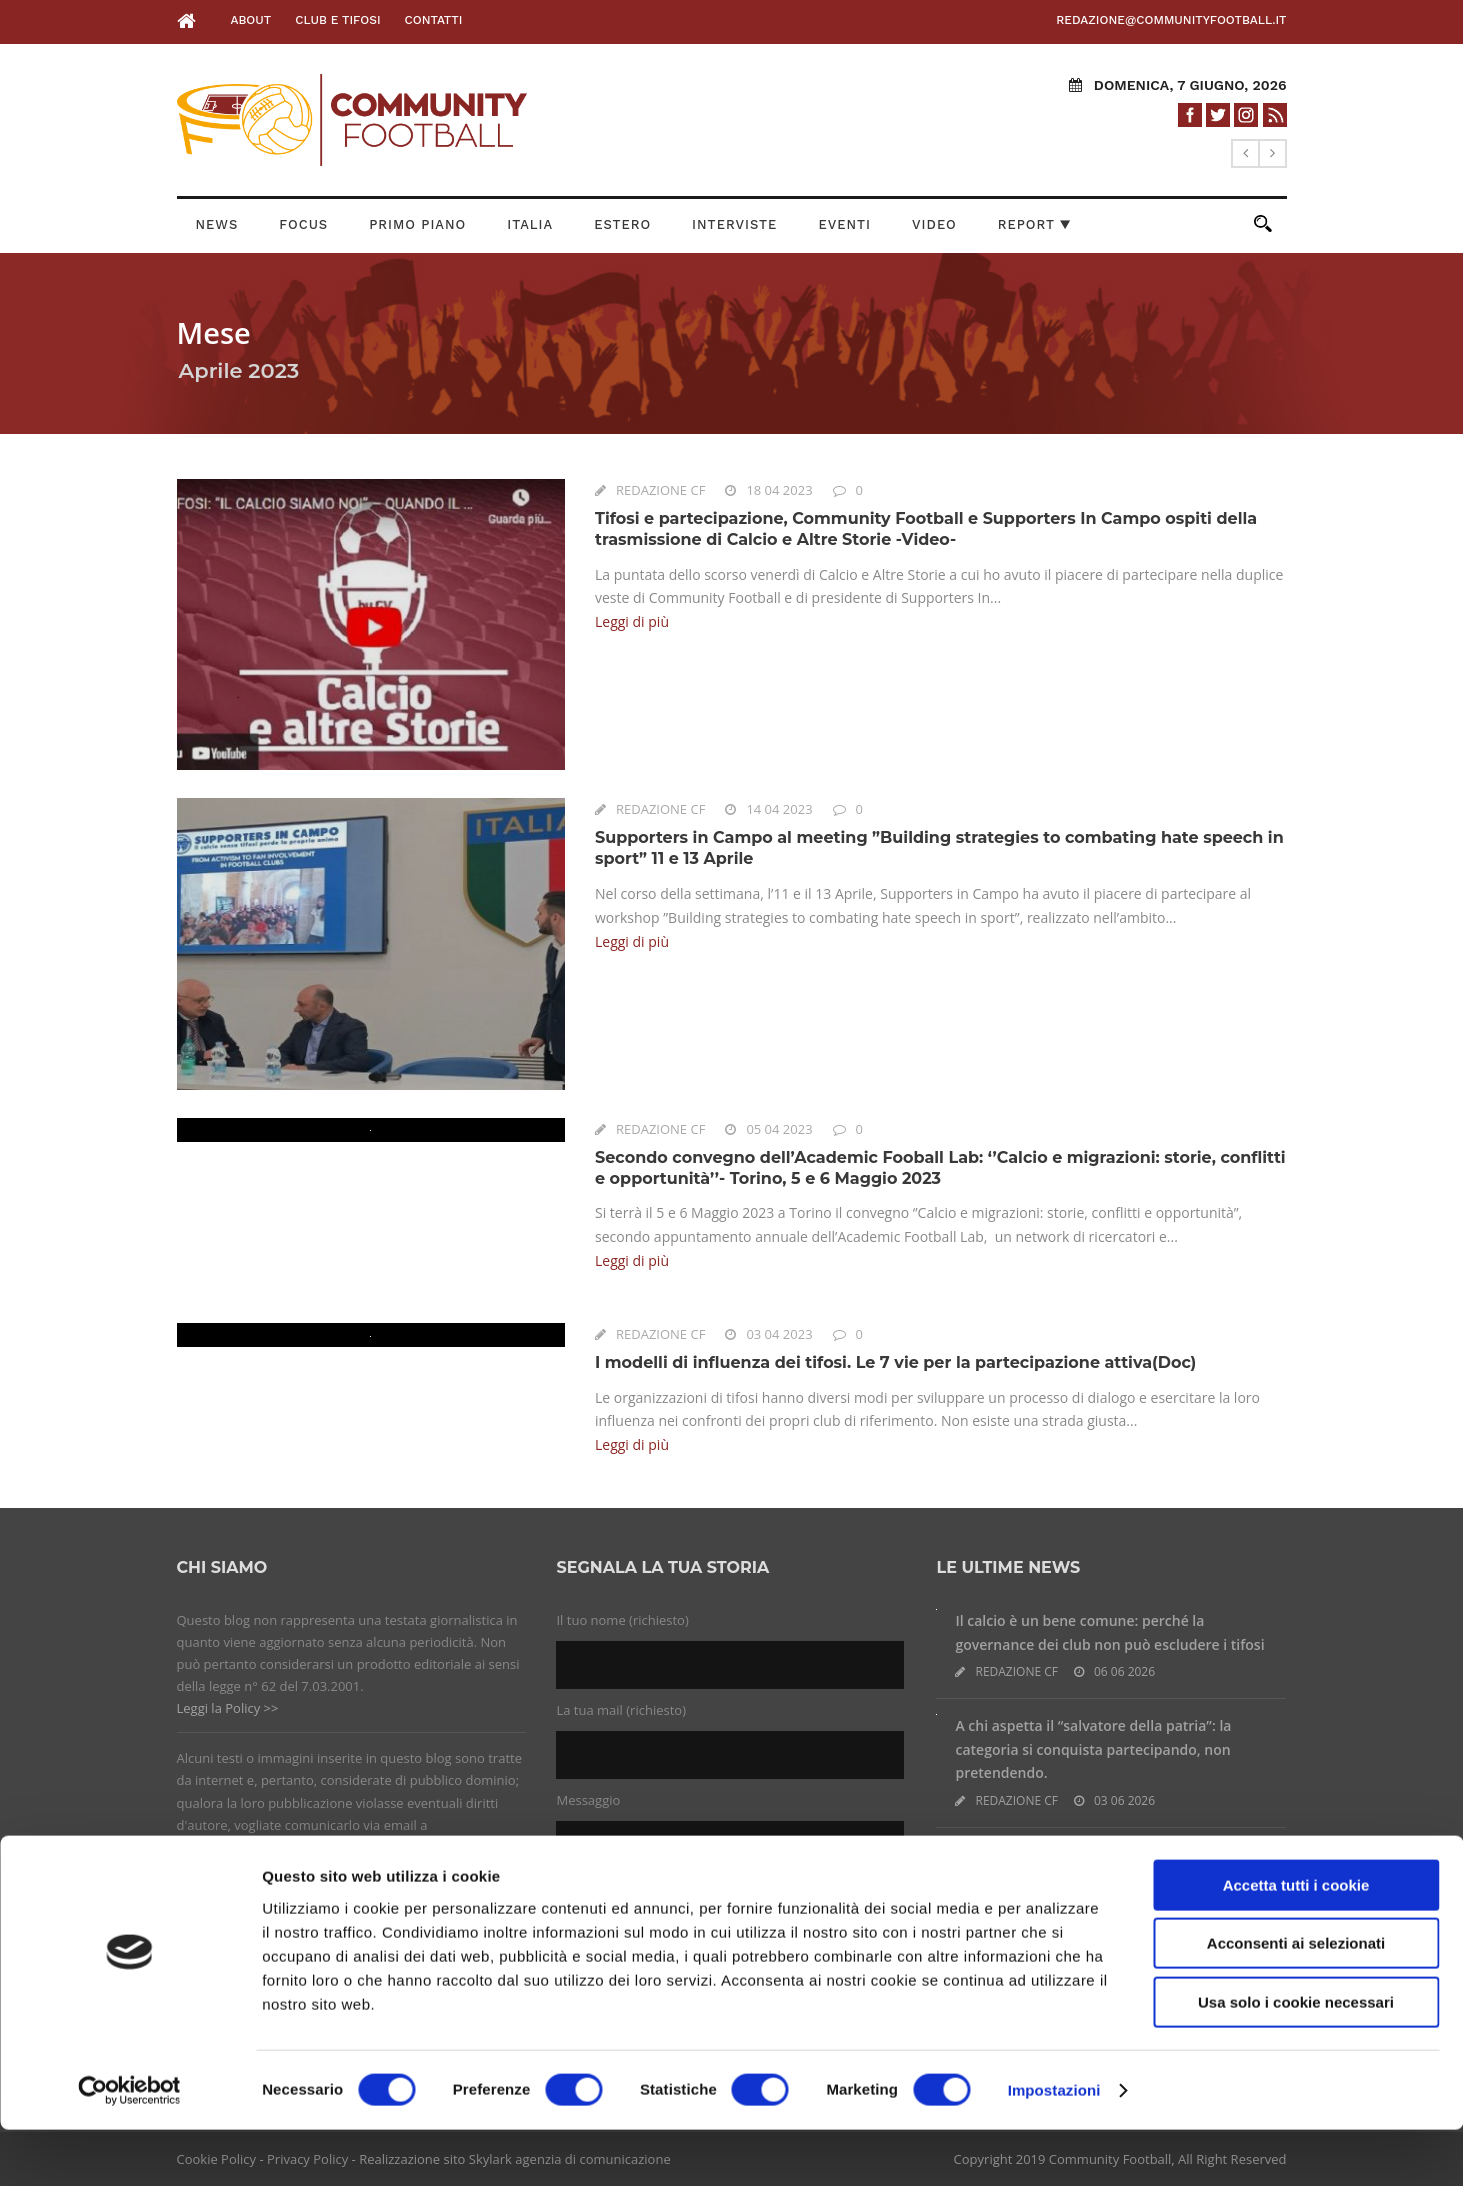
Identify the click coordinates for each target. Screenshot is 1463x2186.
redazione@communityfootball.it (1171, 20)
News (217, 224)
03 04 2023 (779, 1334)
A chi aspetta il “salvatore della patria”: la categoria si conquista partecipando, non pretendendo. (1093, 1749)
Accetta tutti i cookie (1296, 1941)
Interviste (734, 224)
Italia (530, 224)
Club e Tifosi (337, 20)
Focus (303, 224)
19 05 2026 (1124, 1881)
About (250, 20)
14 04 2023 (779, 809)
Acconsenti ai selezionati (1296, 2000)
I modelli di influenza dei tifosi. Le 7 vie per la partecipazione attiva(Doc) (895, 1362)
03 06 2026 (1124, 1800)
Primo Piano (417, 224)
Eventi (844, 224)
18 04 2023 (779, 490)
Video (934, 224)
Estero (622, 224)
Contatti (434, 20)
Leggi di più (632, 621)
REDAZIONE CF (660, 490)
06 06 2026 (1124, 1671)
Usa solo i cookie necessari (1296, 2058)
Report (1035, 224)
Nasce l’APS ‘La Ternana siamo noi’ (1070, 1854)
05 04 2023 (779, 1129)
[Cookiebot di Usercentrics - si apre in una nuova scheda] (129, 2147)
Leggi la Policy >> (228, 1708)
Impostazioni (1054, 2146)
